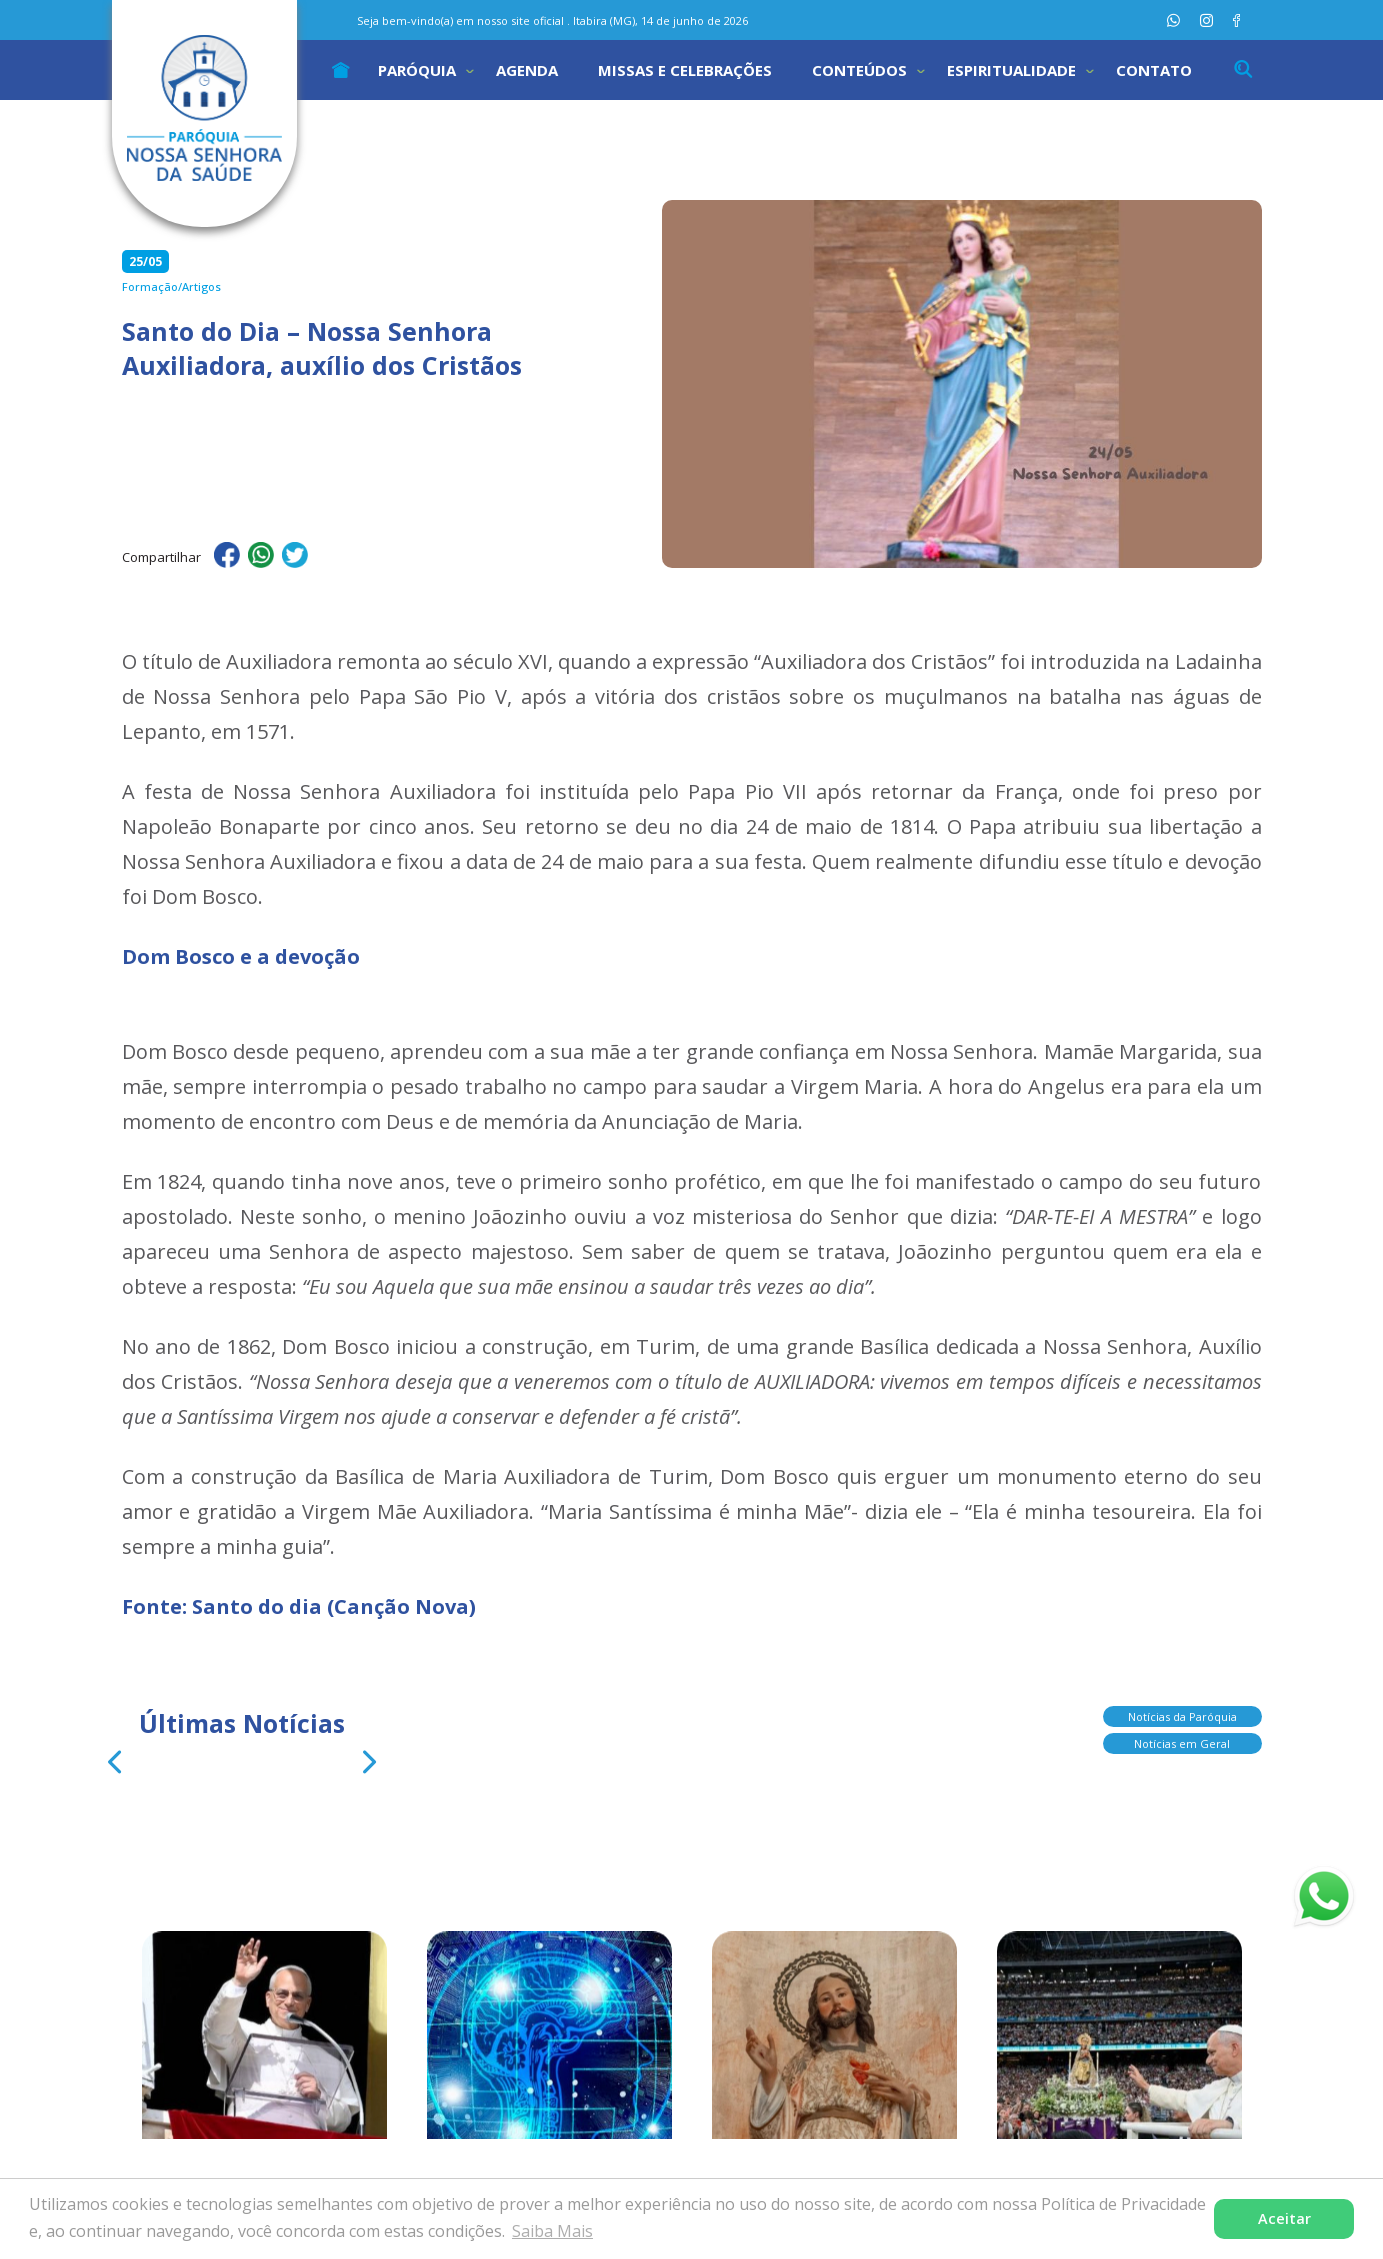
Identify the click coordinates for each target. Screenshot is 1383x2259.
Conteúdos (859, 70)
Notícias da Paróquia (1182, 1723)
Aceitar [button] (1284, 2218)
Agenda (527, 70)
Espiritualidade (1011, 70)
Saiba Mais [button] (552, 2231)
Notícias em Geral (1182, 1750)
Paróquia (417, 70)
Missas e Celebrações (685, 70)
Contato (1154, 70)
